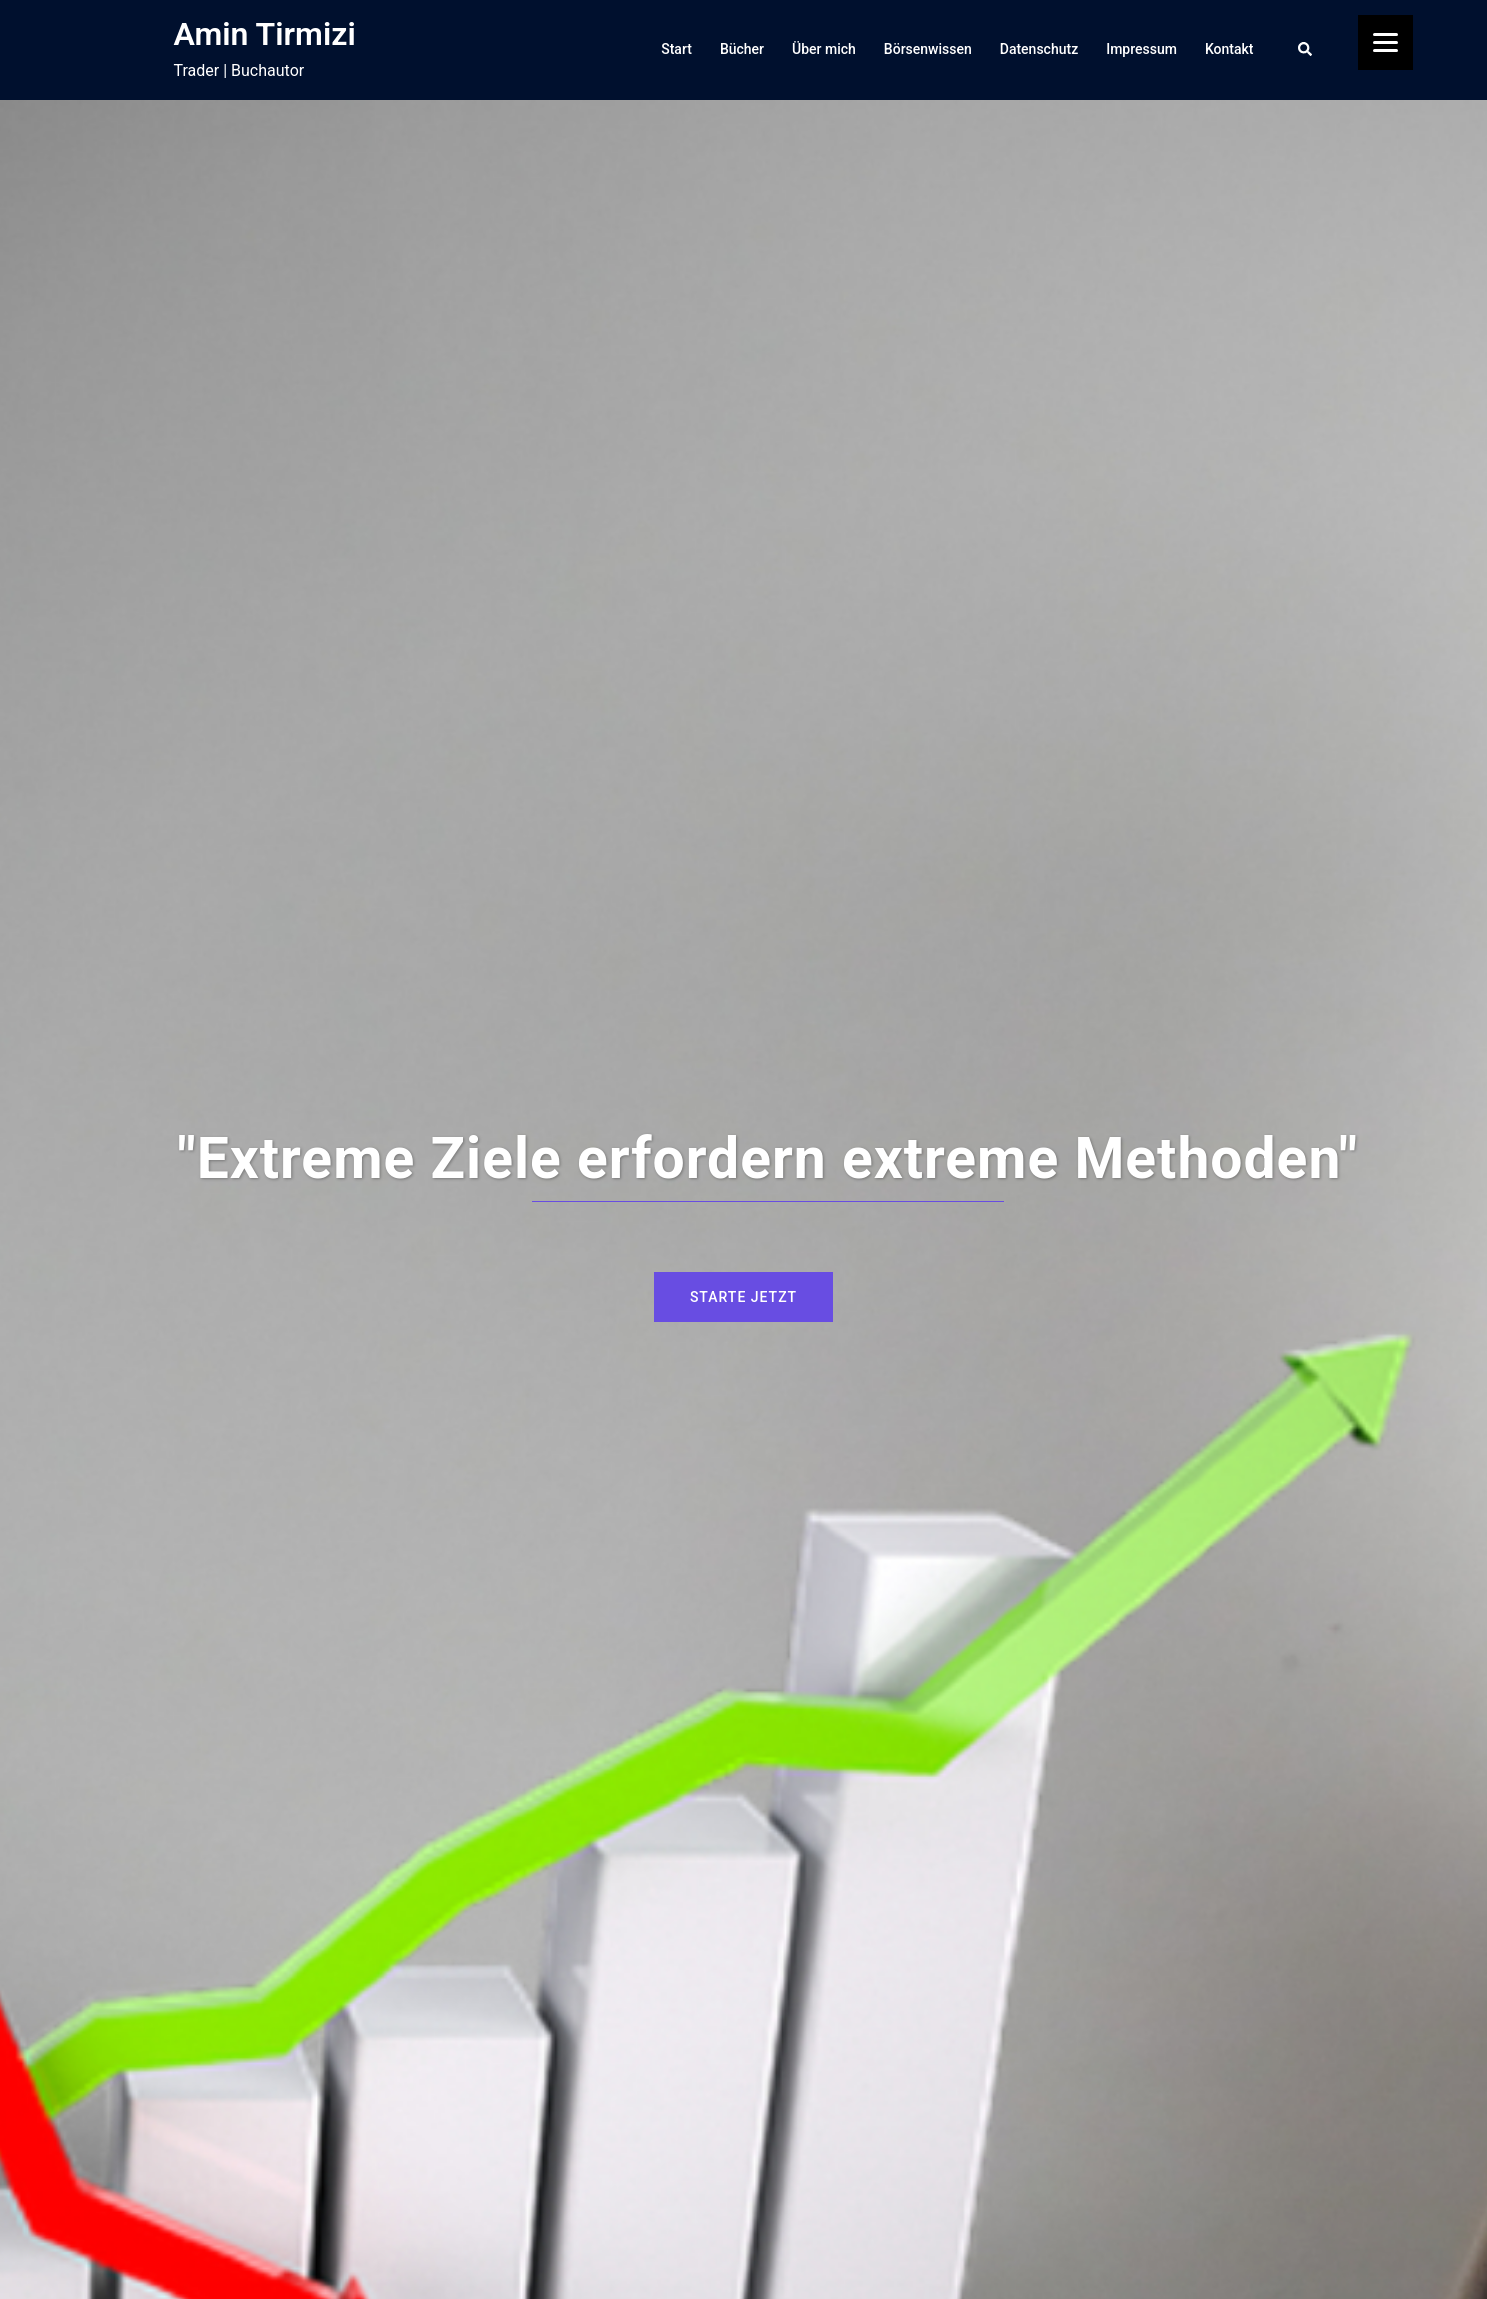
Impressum (1141, 49)
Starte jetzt (743, 1297)
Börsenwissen (928, 49)
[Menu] (1385, 42)
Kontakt (1229, 49)
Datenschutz (1039, 49)
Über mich (824, 49)
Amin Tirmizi (265, 34)
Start (676, 49)
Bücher (742, 49)
